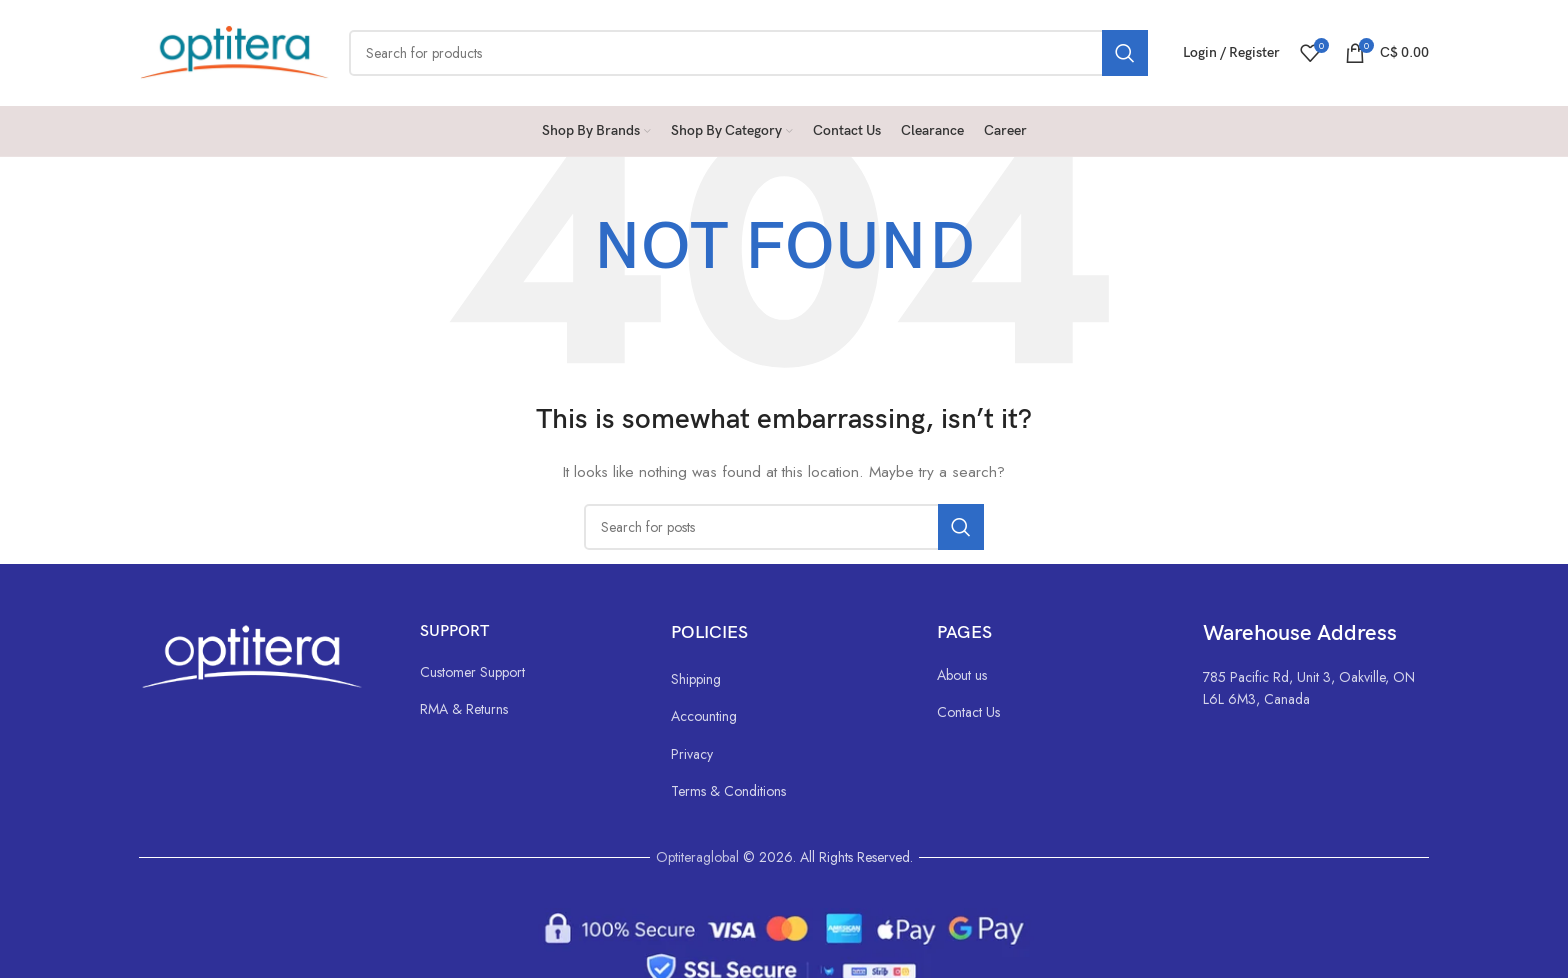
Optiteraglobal (697, 857)
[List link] (525, 672)
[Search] (748, 53)
